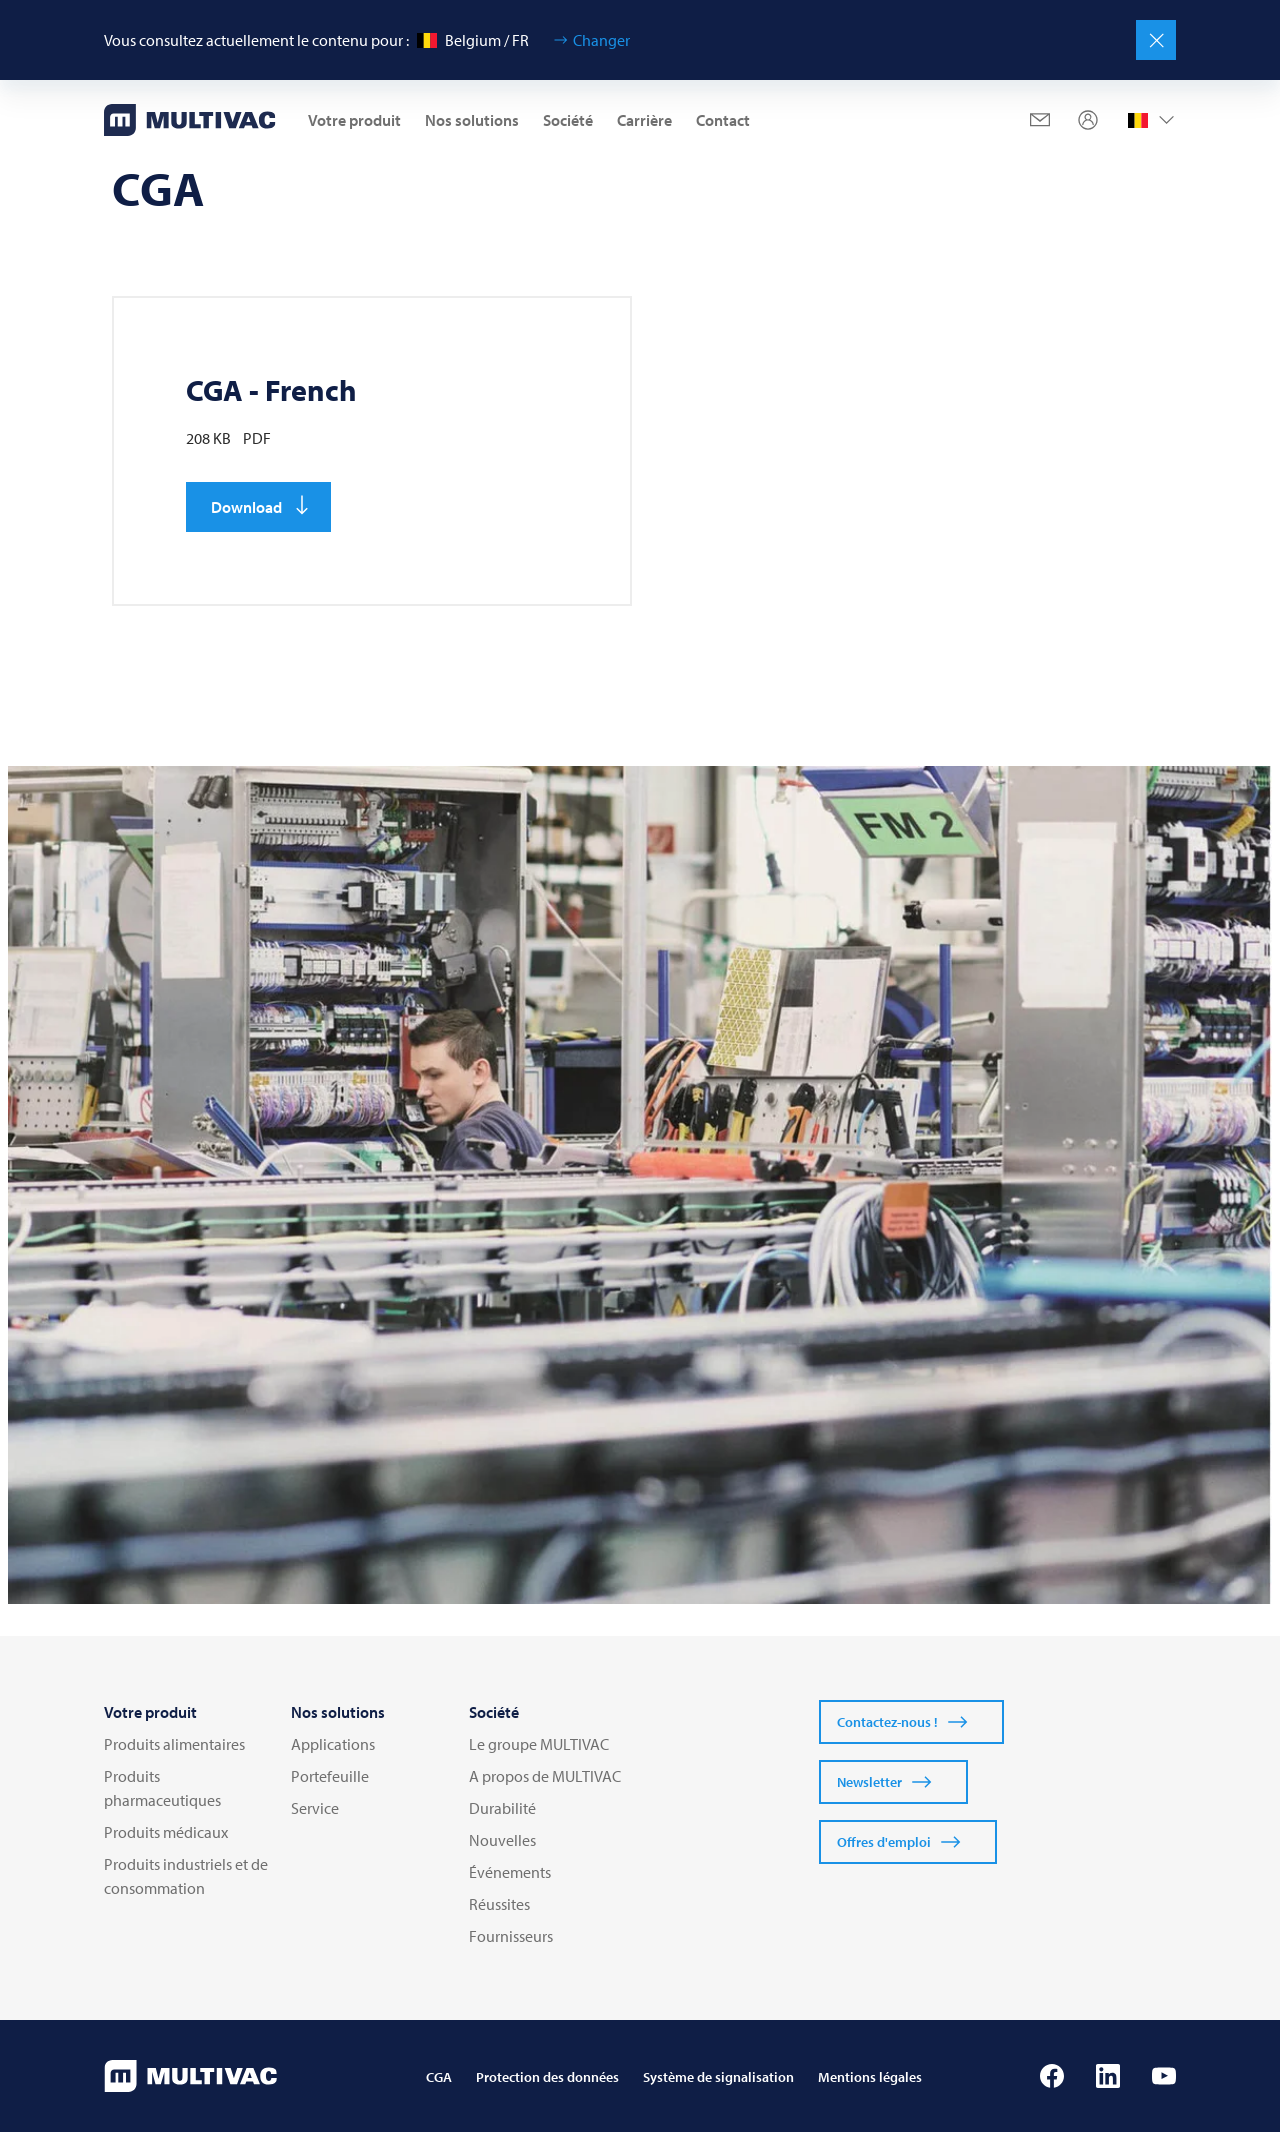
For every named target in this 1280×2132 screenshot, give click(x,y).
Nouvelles (502, 1840)
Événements (510, 1872)
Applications (333, 1744)
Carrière (644, 120)
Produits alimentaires (174, 1744)
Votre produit (354, 120)
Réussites (499, 1904)
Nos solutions (472, 120)
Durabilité (502, 1808)
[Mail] (1040, 120)
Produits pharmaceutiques (162, 1788)
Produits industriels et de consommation (186, 1876)
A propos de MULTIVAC (545, 1776)
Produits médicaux (166, 1832)
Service (315, 1808)
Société (568, 120)
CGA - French (271, 390)
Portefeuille (330, 1776)
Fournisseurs (511, 1936)
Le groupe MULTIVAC (539, 1744)
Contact (723, 120)
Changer (601, 40)
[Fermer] (1156, 40)
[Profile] (1088, 120)
